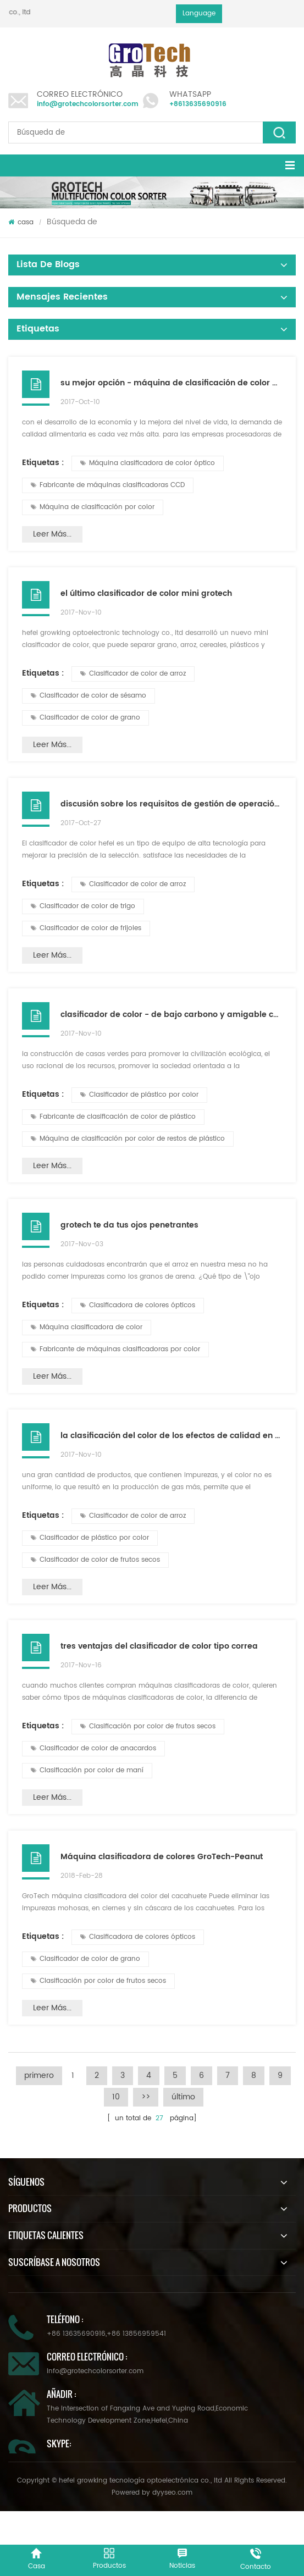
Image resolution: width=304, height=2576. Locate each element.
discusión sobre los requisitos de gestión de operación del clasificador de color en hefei (171, 804)
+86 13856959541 (136, 2334)
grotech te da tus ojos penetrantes (129, 1225)
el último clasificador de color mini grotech (146, 593)
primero (39, 2075)
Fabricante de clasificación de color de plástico (113, 1117)
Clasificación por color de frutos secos (147, 1726)
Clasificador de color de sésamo (88, 695)
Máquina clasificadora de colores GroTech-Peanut (161, 1856)
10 (116, 2097)
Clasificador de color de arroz (133, 673)
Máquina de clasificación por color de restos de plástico (128, 1139)
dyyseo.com (172, 2492)
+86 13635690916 (76, 2334)
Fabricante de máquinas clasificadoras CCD (108, 485)
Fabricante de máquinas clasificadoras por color (115, 1349)
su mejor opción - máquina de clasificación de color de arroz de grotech (171, 383)
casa (21, 222)
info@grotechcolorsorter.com (88, 104)
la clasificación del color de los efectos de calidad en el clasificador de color (171, 1435)
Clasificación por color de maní (87, 1770)
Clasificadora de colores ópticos (137, 1305)
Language (199, 13)
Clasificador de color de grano (85, 717)
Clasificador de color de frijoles (86, 928)
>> (145, 2097)
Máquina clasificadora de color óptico (147, 463)
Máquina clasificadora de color (86, 1327)
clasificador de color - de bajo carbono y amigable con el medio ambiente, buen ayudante (171, 1014)
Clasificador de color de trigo (83, 906)
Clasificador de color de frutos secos (95, 1560)
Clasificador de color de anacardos (93, 1748)
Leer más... (52, 534)
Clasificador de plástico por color (139, 1095)
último (183, 2097)
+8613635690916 (197, 104)
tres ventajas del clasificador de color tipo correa (159, 1646)
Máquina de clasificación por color (92, 507)
